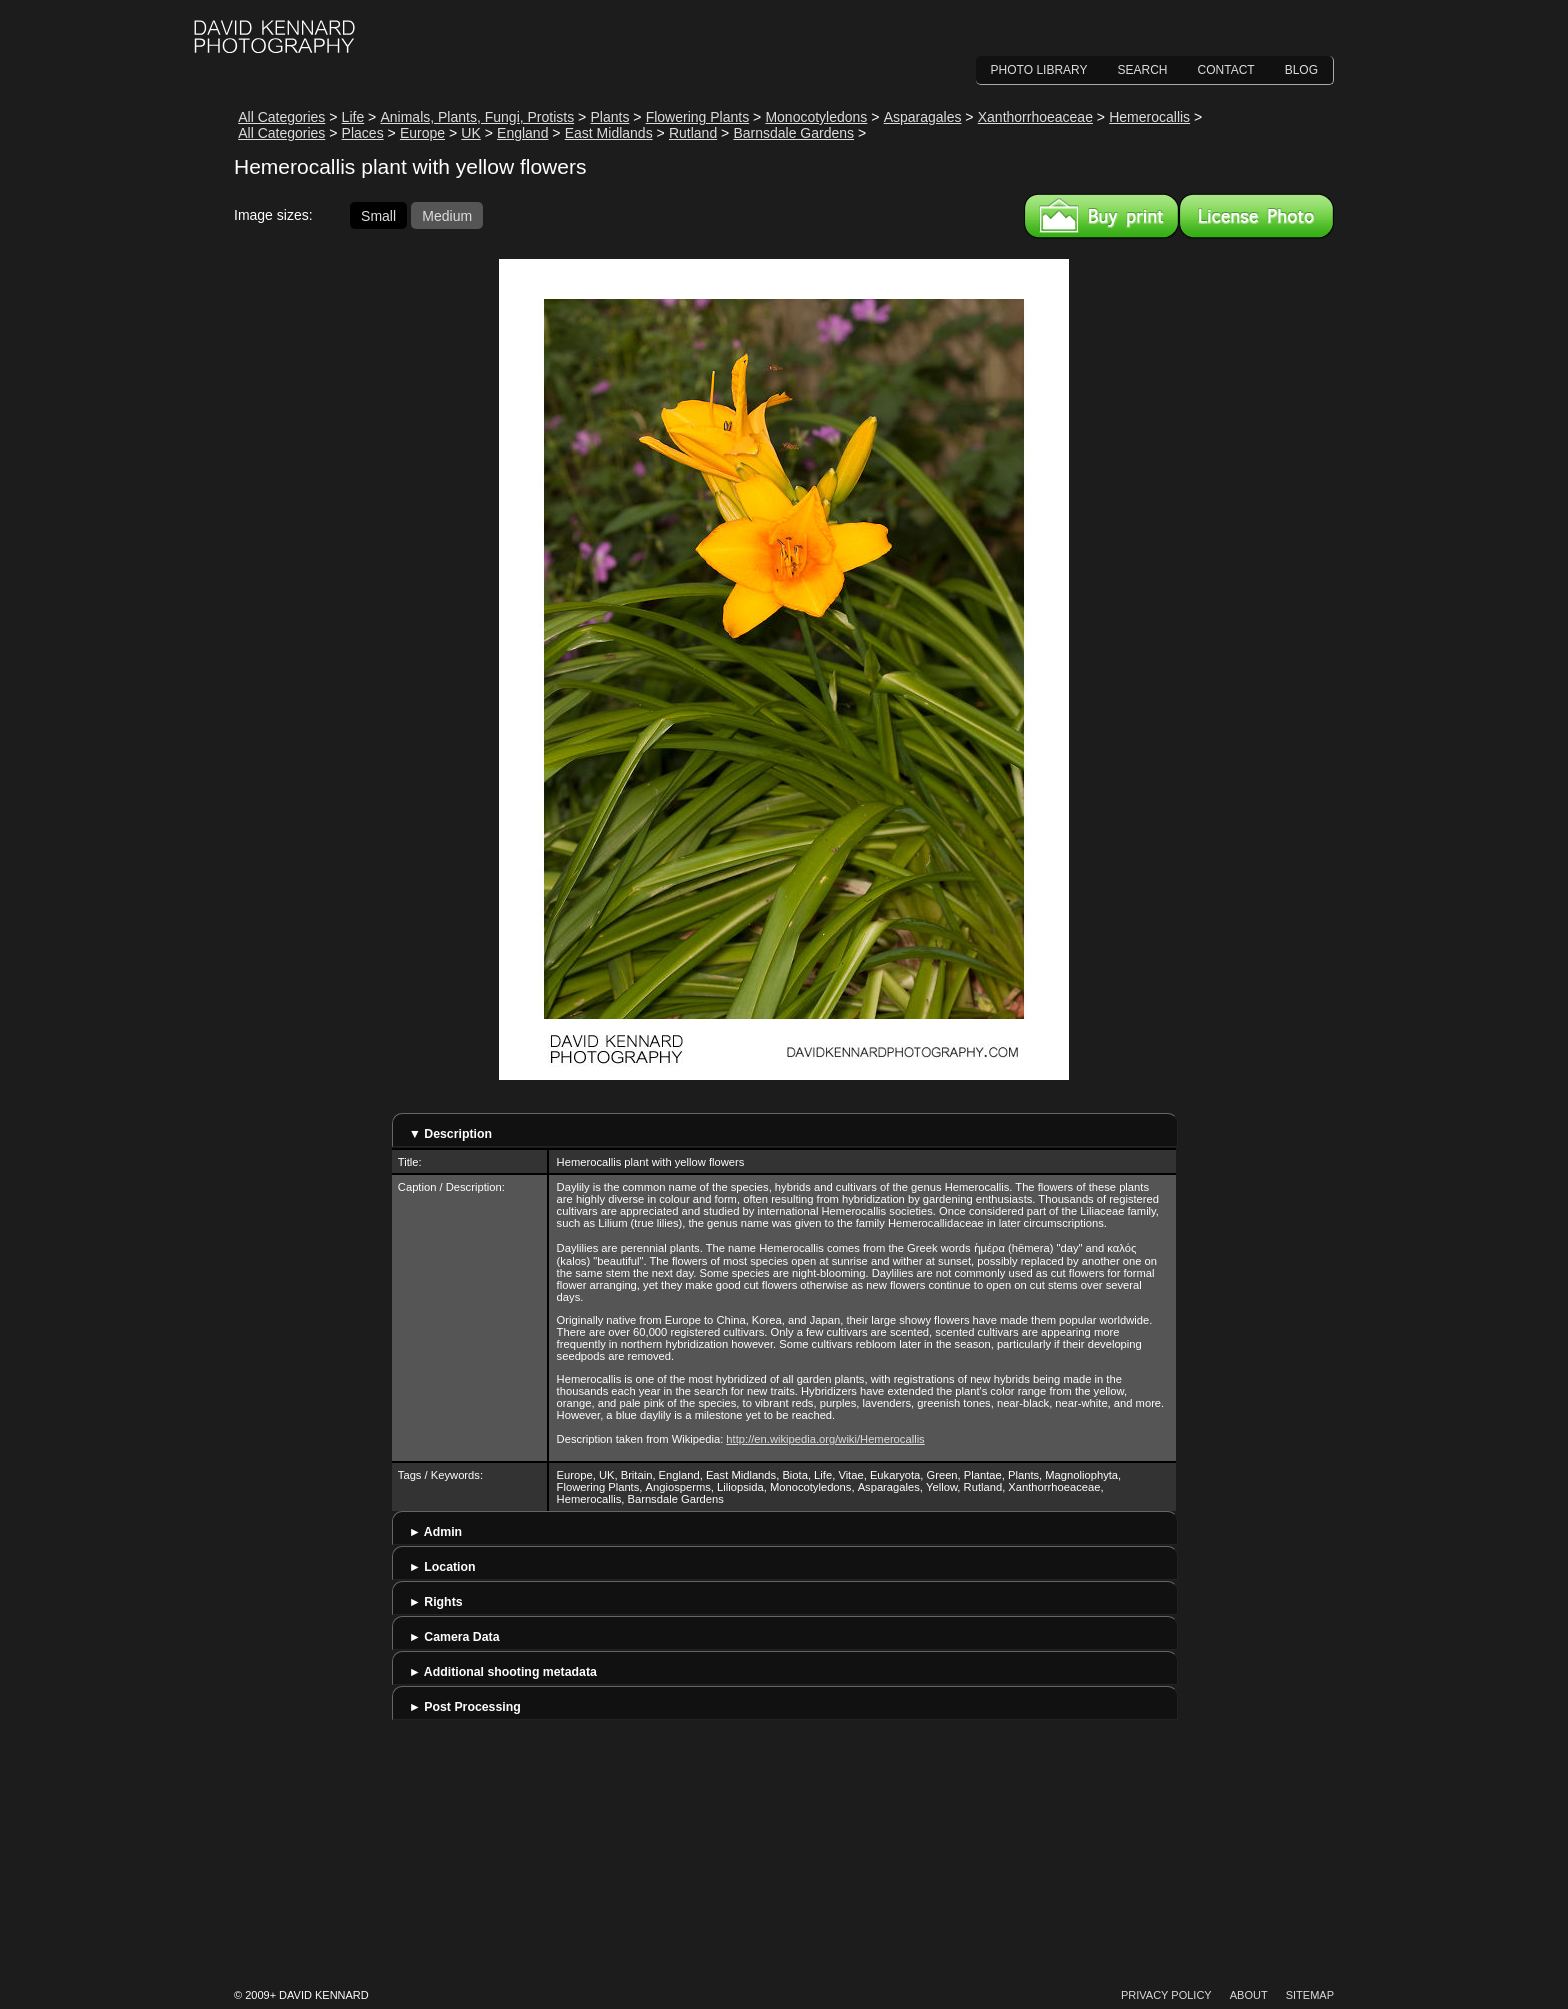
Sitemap (1310, 1995)
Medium (447, 215)
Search (1143, 70)
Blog (1301, 70)
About (1249, 1995)
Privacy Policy (1166, 1995)
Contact (1226, 70)
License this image (1256, 216)
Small (378, 215)
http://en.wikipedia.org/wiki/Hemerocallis (825, 1439)
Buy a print (1101, 216)
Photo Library (1039, 70)
